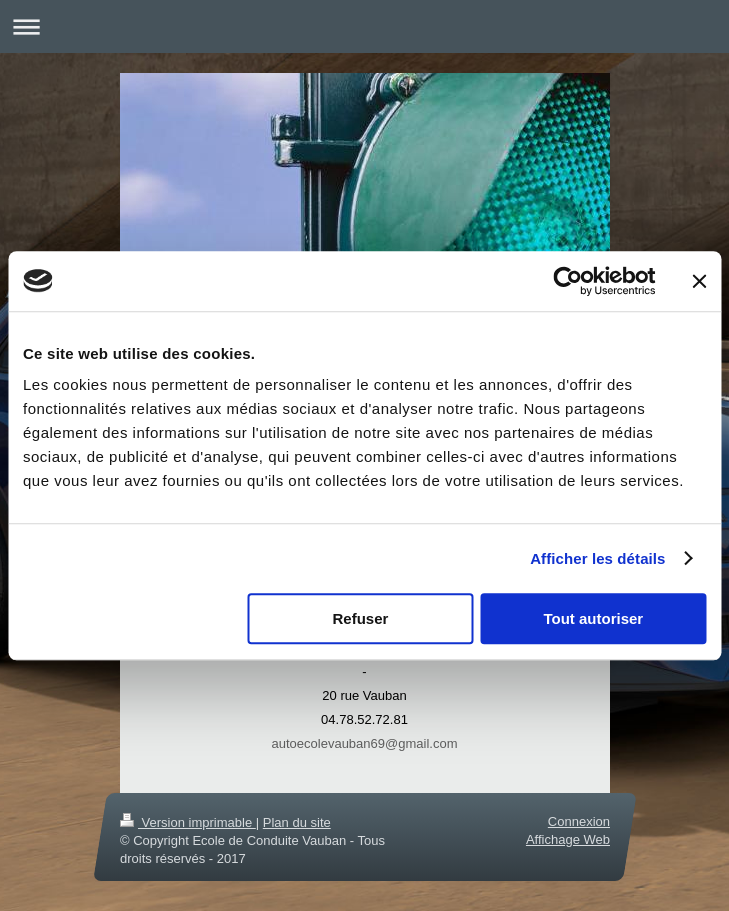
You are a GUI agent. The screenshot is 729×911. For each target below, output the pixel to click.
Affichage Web (567, 839)
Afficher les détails (597, 558)
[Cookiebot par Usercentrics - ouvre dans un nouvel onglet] (567, 281)
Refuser (361, 618)
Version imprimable (188, 822)
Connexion (578, 821)
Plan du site (296, 822)
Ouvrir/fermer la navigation (364, 26)
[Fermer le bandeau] (699, 281)
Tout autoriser (593, 618)
